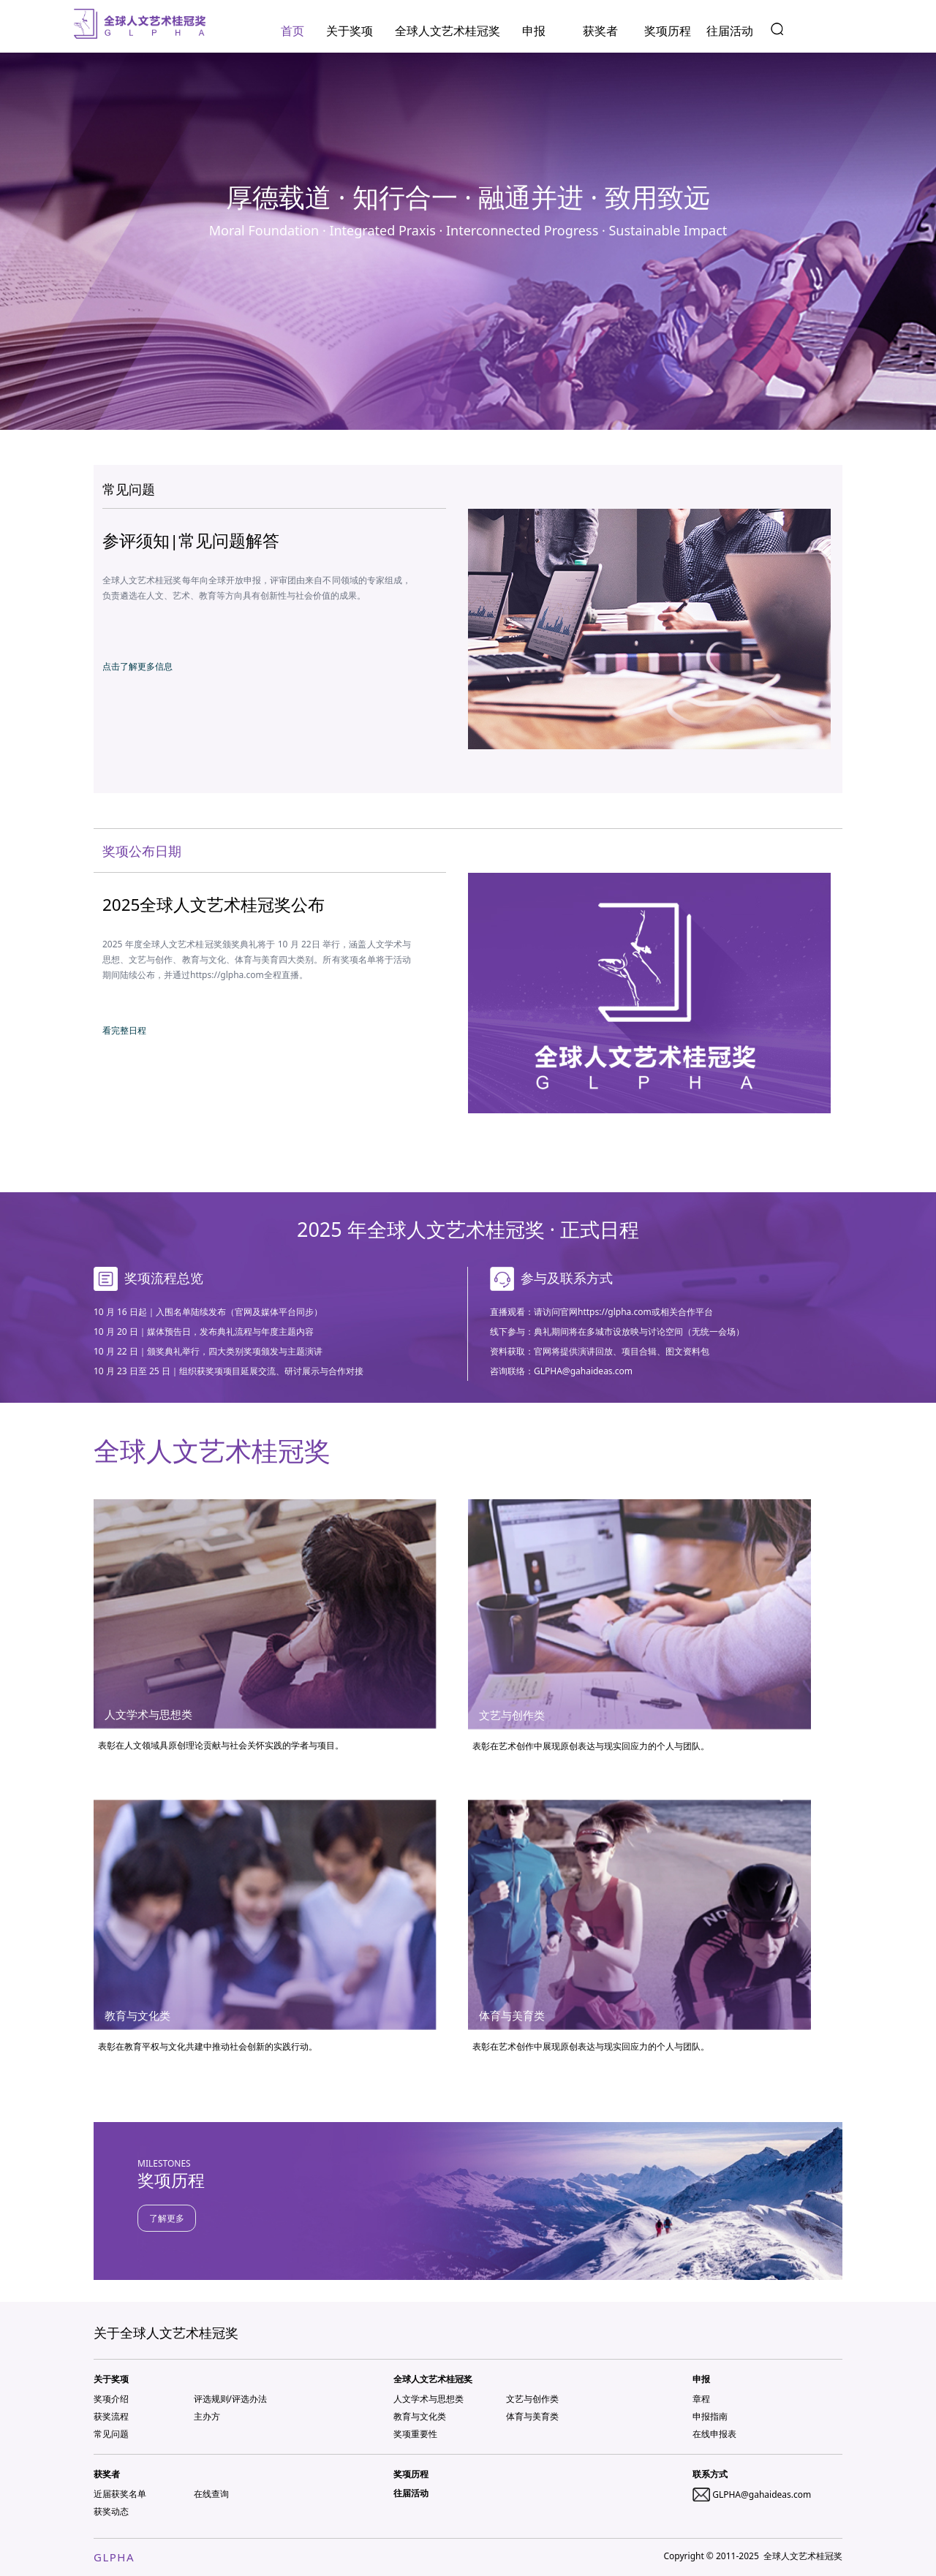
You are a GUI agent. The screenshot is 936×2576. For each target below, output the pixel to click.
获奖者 (600, 31)
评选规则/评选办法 (230, 2399)
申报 (534, 31)
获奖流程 (111, 2416)
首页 (292, 31)
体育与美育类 (532, 2416)
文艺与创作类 (532, 2399)
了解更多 (166, 2218)
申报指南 (710, 2416)
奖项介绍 (111, 2399)
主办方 (207, 2416)
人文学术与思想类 (428, 2399)
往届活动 (729, 31)
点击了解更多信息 (137, 666)
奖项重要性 (415, 2434)
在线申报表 (714, 2434)
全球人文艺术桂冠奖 (447, 31)
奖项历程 (667, 31)
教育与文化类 (419, 2416)
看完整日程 (124, 1030)
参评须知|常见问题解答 (190, 540)
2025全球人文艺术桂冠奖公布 (213, 904)
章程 (701, 2399)
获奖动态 (111, 2511)
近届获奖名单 (120, 2494)
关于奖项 (349, 31)
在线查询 (211, 2494)
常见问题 (111, 2434)
